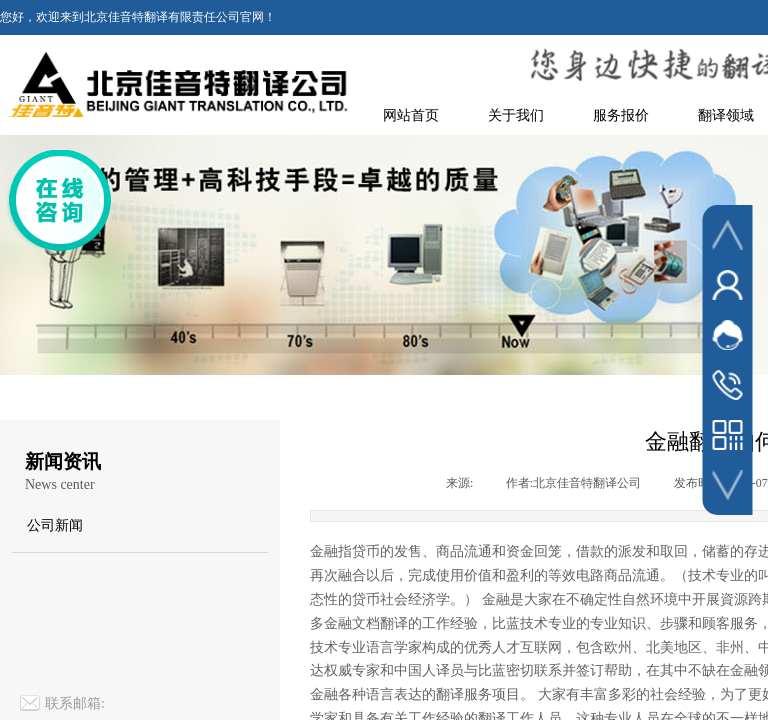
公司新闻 (55, 525)
